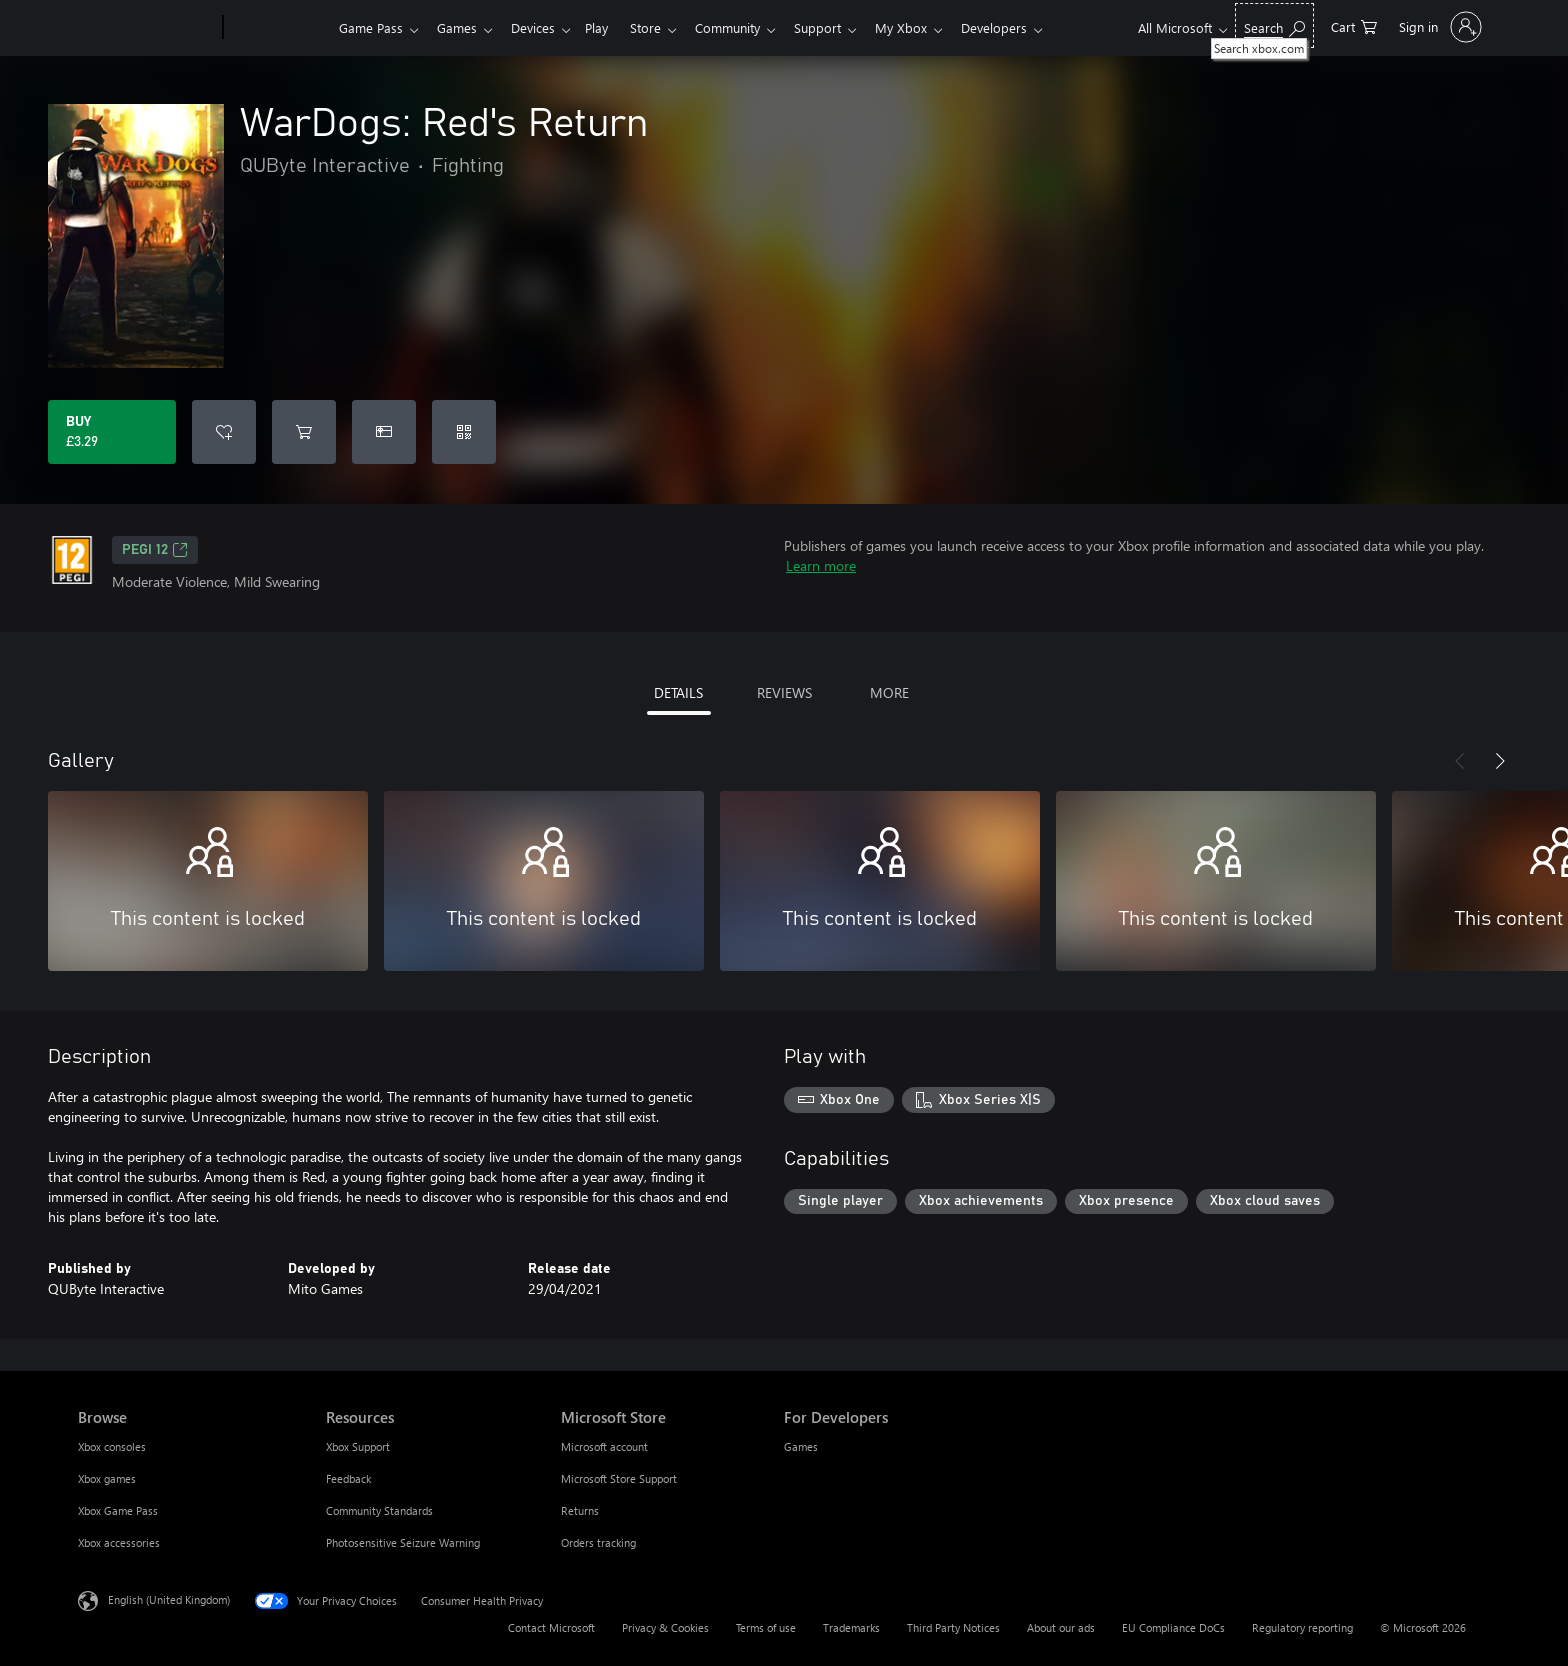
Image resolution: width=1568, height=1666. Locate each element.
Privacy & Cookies (665, 1627)
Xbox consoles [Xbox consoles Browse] (112, 1446)
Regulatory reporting (1302, 1627)
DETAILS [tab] (678, 692)
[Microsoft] (146, 28)
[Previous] (1460, 761)
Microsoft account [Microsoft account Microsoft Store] (604, 1446)
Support (841, 27)
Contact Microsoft (551, 1627)
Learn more (821, 565)
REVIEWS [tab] (784, 692)
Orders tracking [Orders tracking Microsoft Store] (598, 1542)
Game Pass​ (371, 27)
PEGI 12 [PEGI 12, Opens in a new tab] (155, 550)
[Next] (1500, 761)
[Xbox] (278, 28)
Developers (1026, 27)
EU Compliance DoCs (1173, 1627)
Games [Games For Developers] (801, 1446)
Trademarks (851, 1627)
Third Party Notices (953, 1627)
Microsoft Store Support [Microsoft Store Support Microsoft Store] (619, 1478)
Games (461, 27)
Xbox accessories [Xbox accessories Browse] (119, 1542)
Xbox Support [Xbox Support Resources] (358, 1446)
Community (747, 27)
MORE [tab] (889, 692)
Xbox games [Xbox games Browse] (107, 1478)
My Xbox (929, 27)
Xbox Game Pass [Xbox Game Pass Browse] (118, 1510)
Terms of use (766, 1627)
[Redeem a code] (464, 432)
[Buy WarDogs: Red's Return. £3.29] (112, 432)
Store (661, 27)
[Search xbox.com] (1274, 25)
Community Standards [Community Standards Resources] (379, 1510)
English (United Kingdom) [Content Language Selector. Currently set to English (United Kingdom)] (169, 1599)
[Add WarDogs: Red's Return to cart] (304, 432)
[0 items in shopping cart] (1354, 25)
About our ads (1061, 1627)
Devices (541, 27)
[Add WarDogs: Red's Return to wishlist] (224, 432)
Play (608, 27)
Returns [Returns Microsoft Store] (580, 1510)
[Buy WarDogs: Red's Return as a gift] (384, 432)
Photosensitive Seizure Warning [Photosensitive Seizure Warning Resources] (403, 1542)
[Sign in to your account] (1438, 27)
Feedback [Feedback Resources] (348, 1478)
